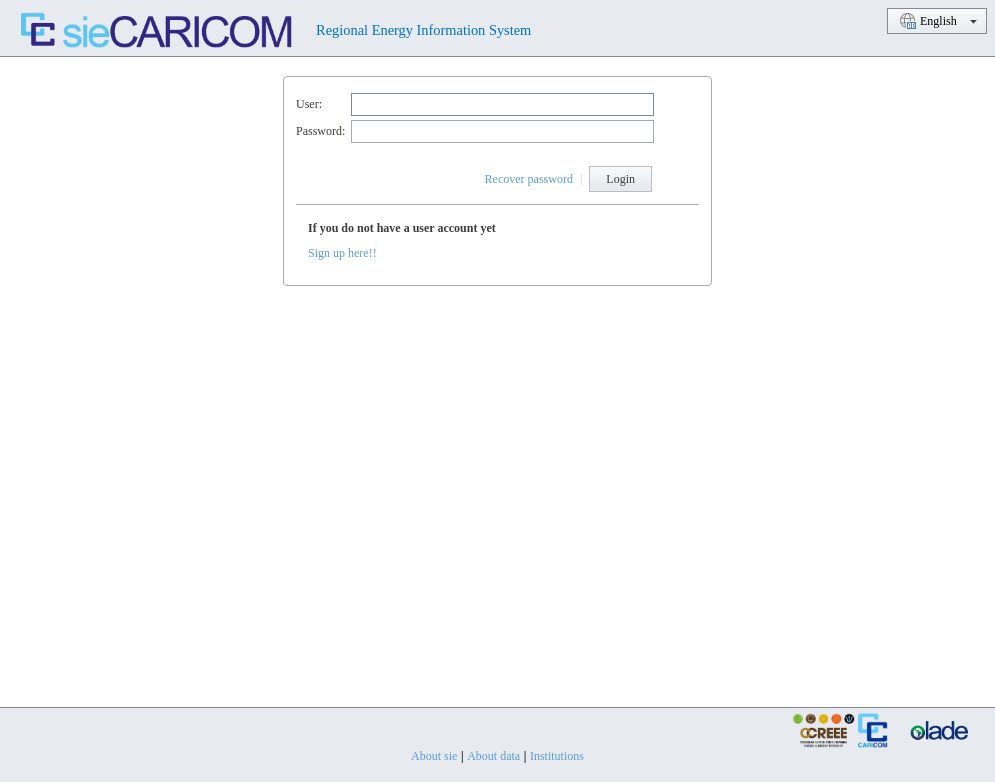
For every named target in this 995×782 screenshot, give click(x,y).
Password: (320, 131)
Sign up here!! (342, 253)
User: (309, 104)
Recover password (529, 179)
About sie (434, 756)
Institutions (557, 756)
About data (493, 756)
